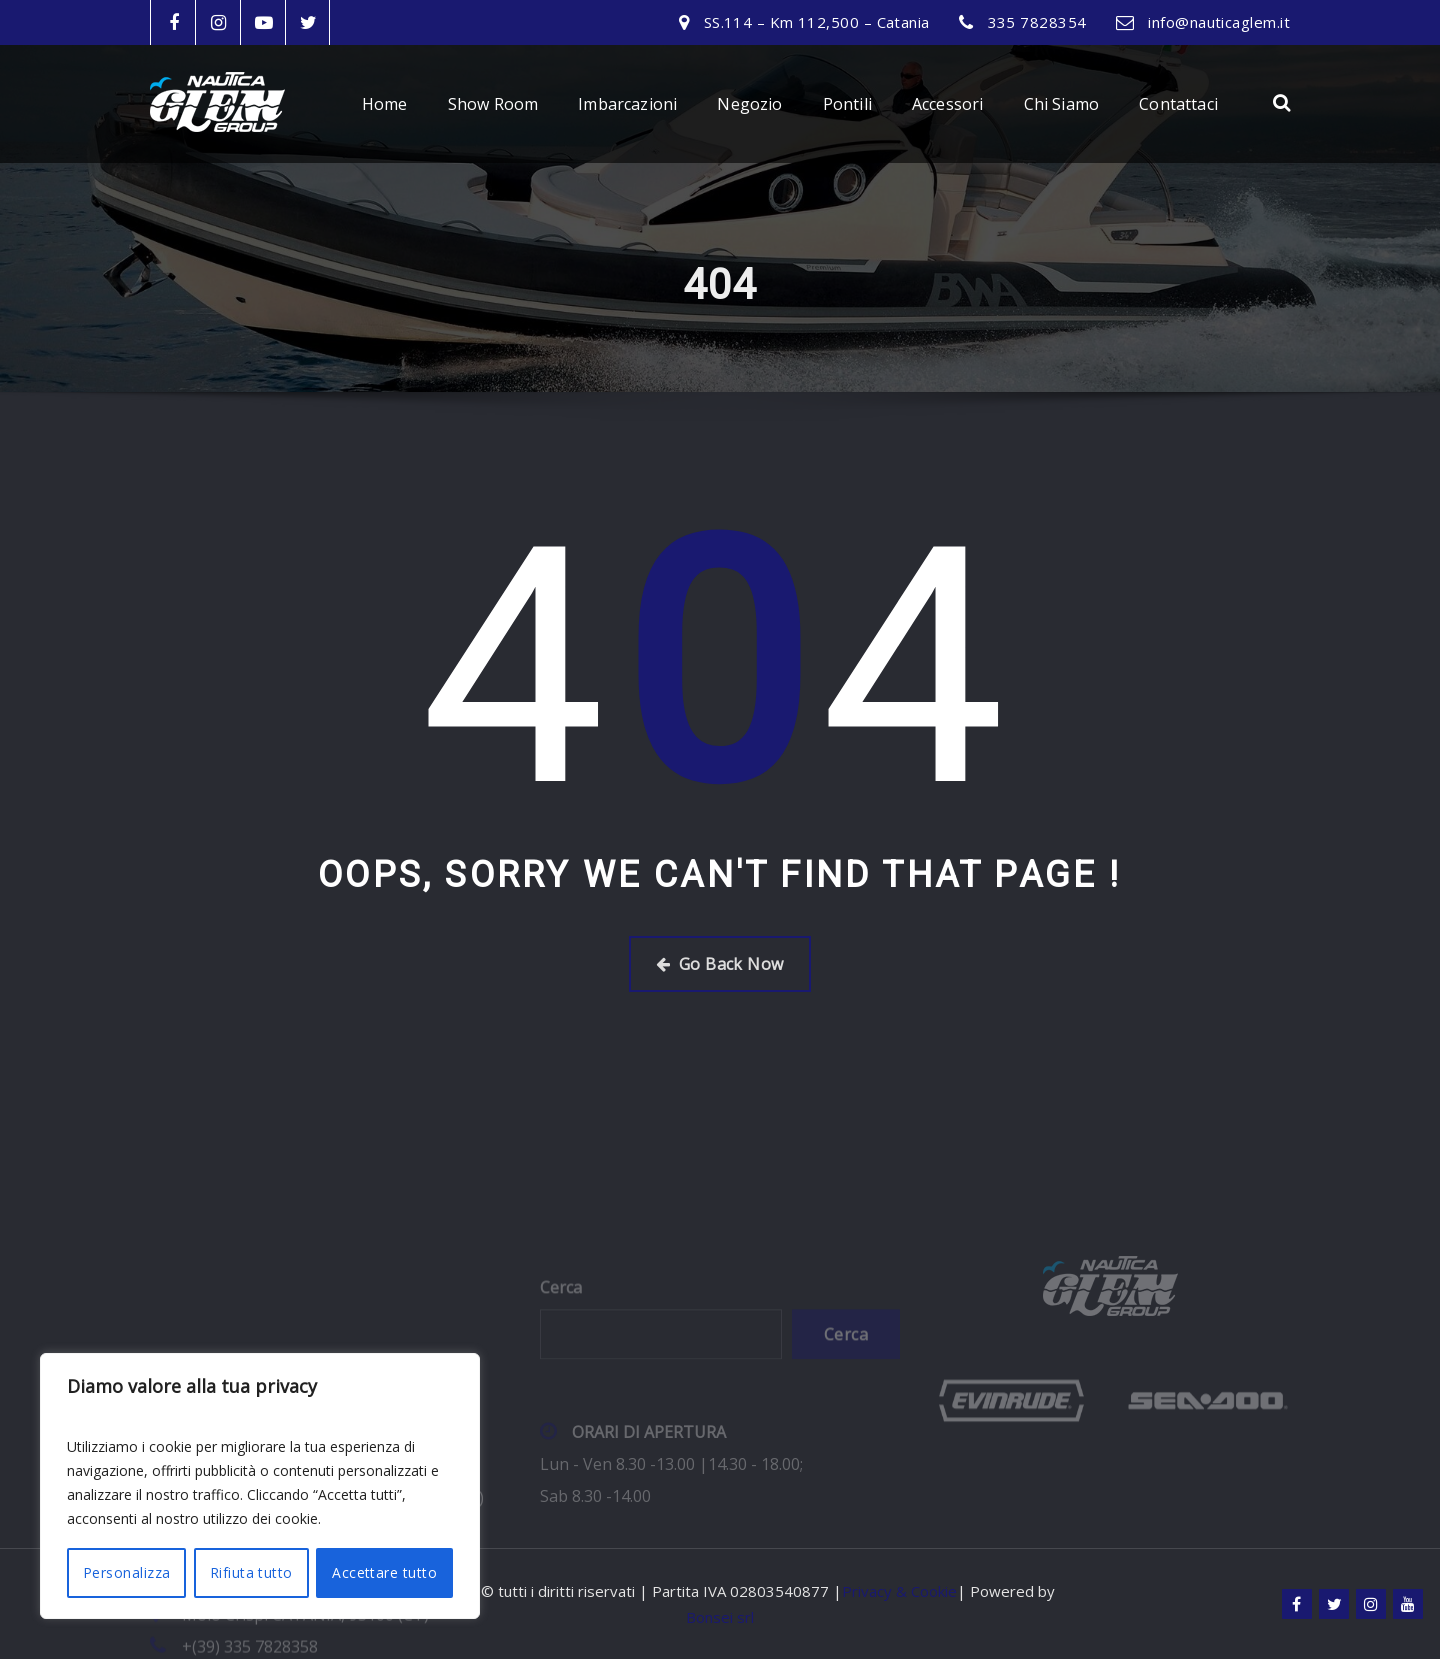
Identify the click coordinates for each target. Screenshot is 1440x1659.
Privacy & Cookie (899, 1591)
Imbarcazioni (627, 104)
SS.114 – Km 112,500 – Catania (817, 22)
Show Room (493, 104)
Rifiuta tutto (251, 1572)
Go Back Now (719, 964)
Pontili (847, 104)
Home (385, 104)
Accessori (948, 104)
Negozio (749, 104)
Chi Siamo (1062, 104)
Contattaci (1178, 104)
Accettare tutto (384, 1572)
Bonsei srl (720, 1617)
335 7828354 (1037, 22)
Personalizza (126, 1572)
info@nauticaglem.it (1219, 22)
